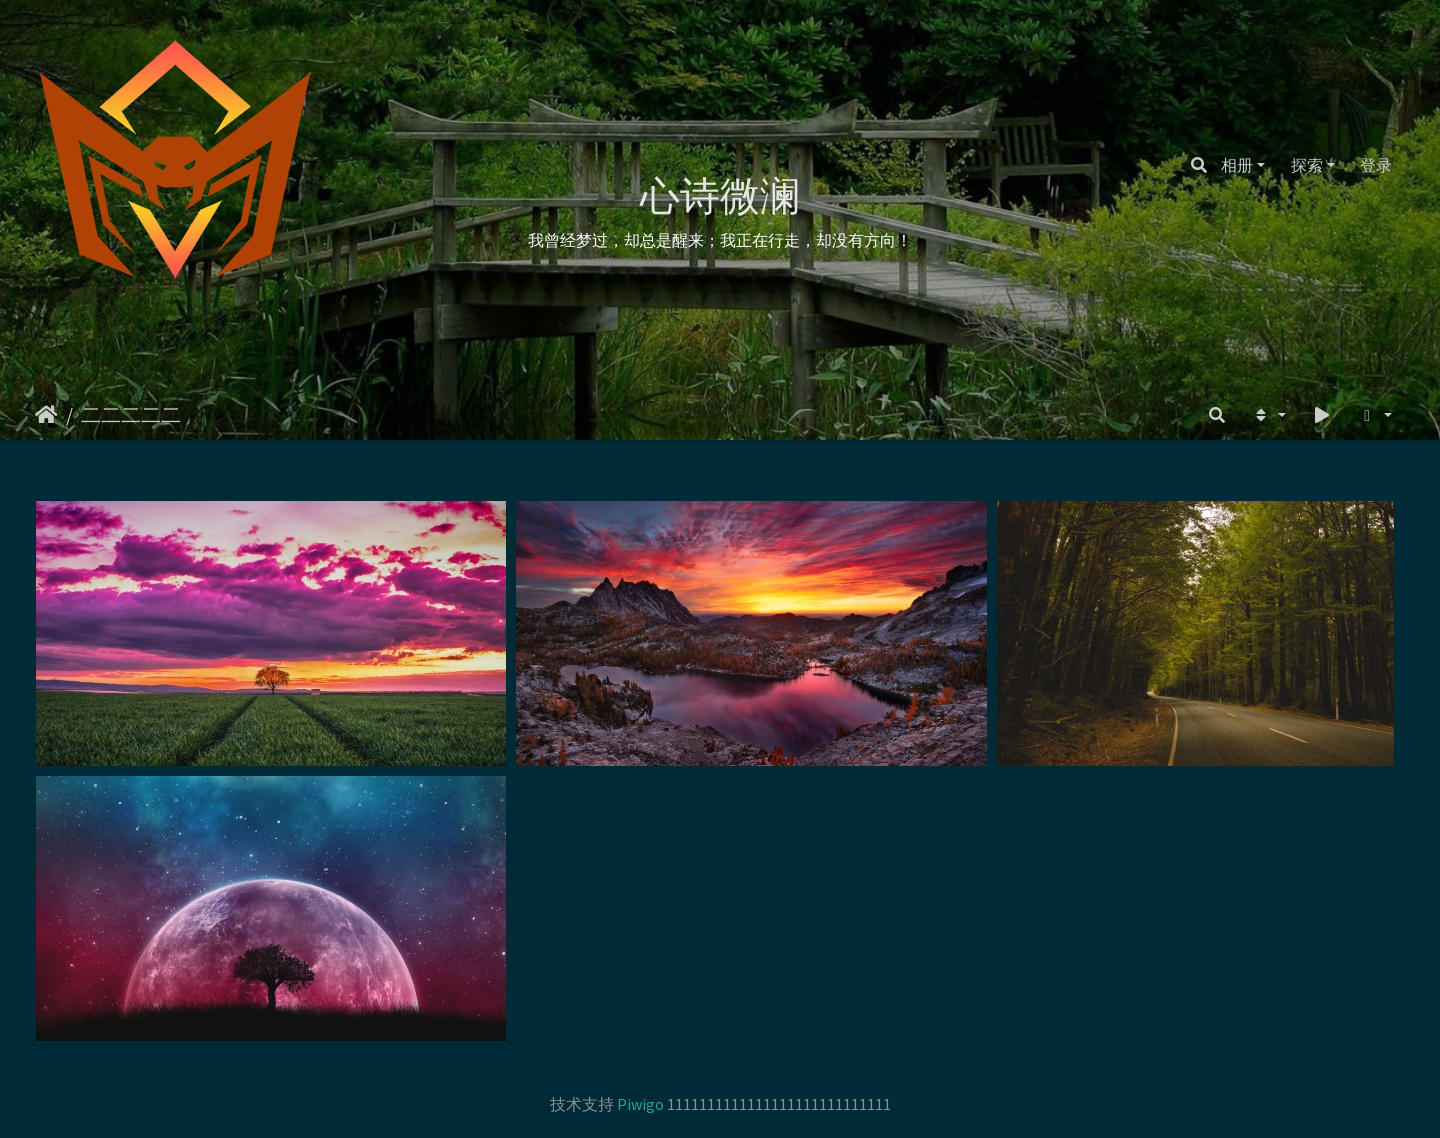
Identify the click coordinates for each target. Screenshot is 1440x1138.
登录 (1376, 165)
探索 (1307, 165)
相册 (1237, 165)
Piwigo (640, 1104)
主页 (46, 415)
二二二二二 (131, 414)
